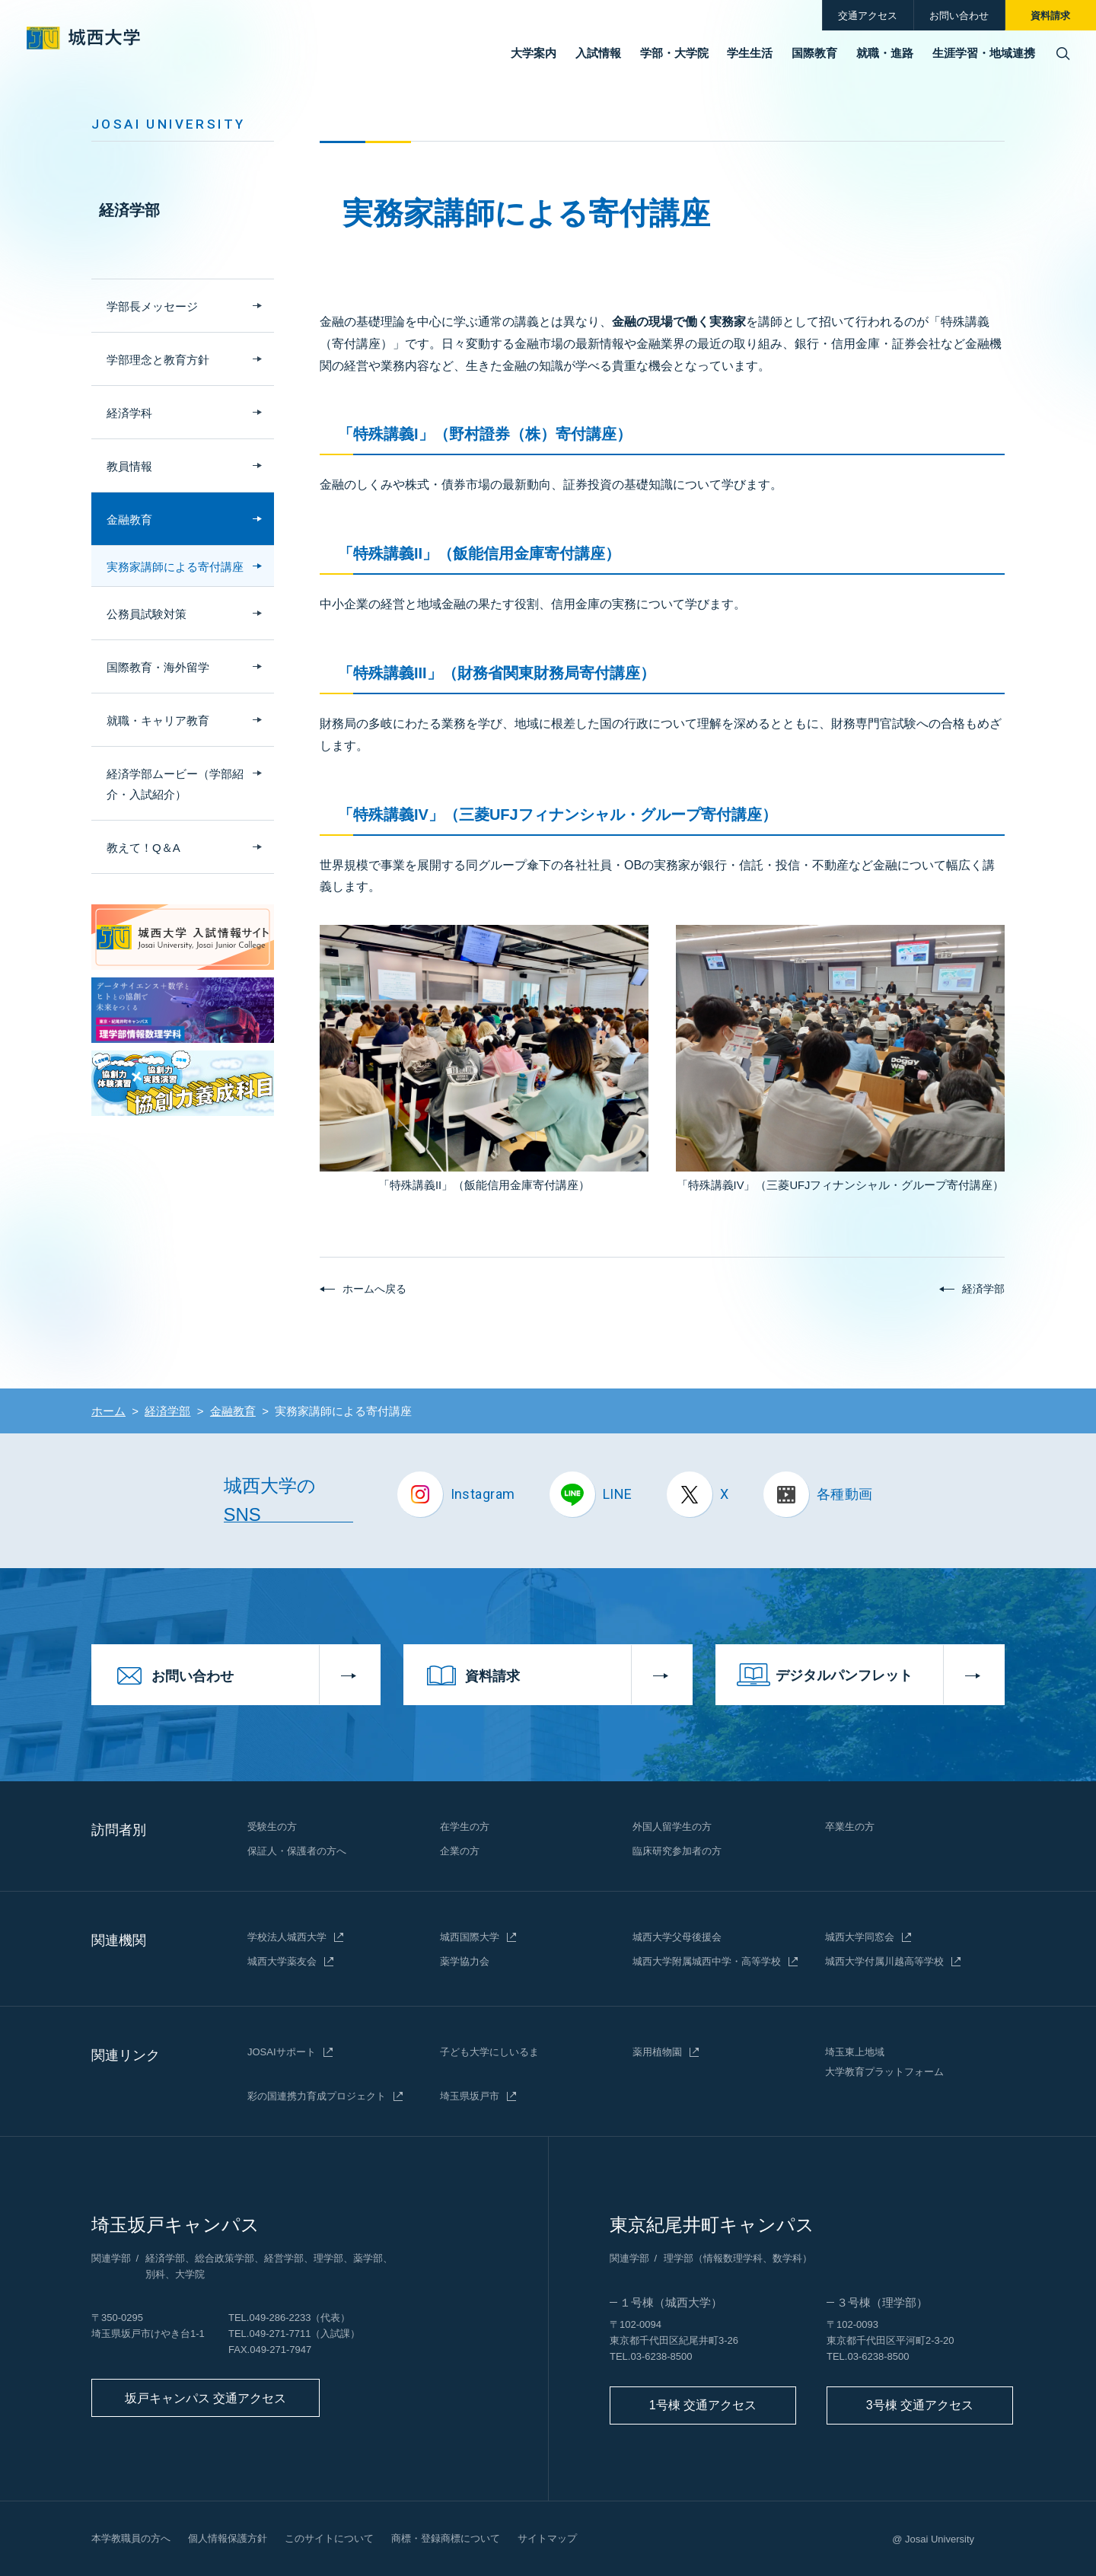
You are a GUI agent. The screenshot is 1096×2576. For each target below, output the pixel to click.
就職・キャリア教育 (158, 720)
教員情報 (129, 466)
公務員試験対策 (146, 613)
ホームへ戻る (374, 1289)
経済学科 (129, 412)
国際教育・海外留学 (158, 667)
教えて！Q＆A (143, 847)
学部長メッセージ (152, 306)
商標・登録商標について (445, 2538)
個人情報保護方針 (227, 2538)
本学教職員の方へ (130, 2538)
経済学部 (129, 210)
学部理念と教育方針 (158, 359)
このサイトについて (329, 2538)
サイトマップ (547, 2538)
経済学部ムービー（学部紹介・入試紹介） (175, 784)
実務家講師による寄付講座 (175, 566)
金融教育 (129, 519)
